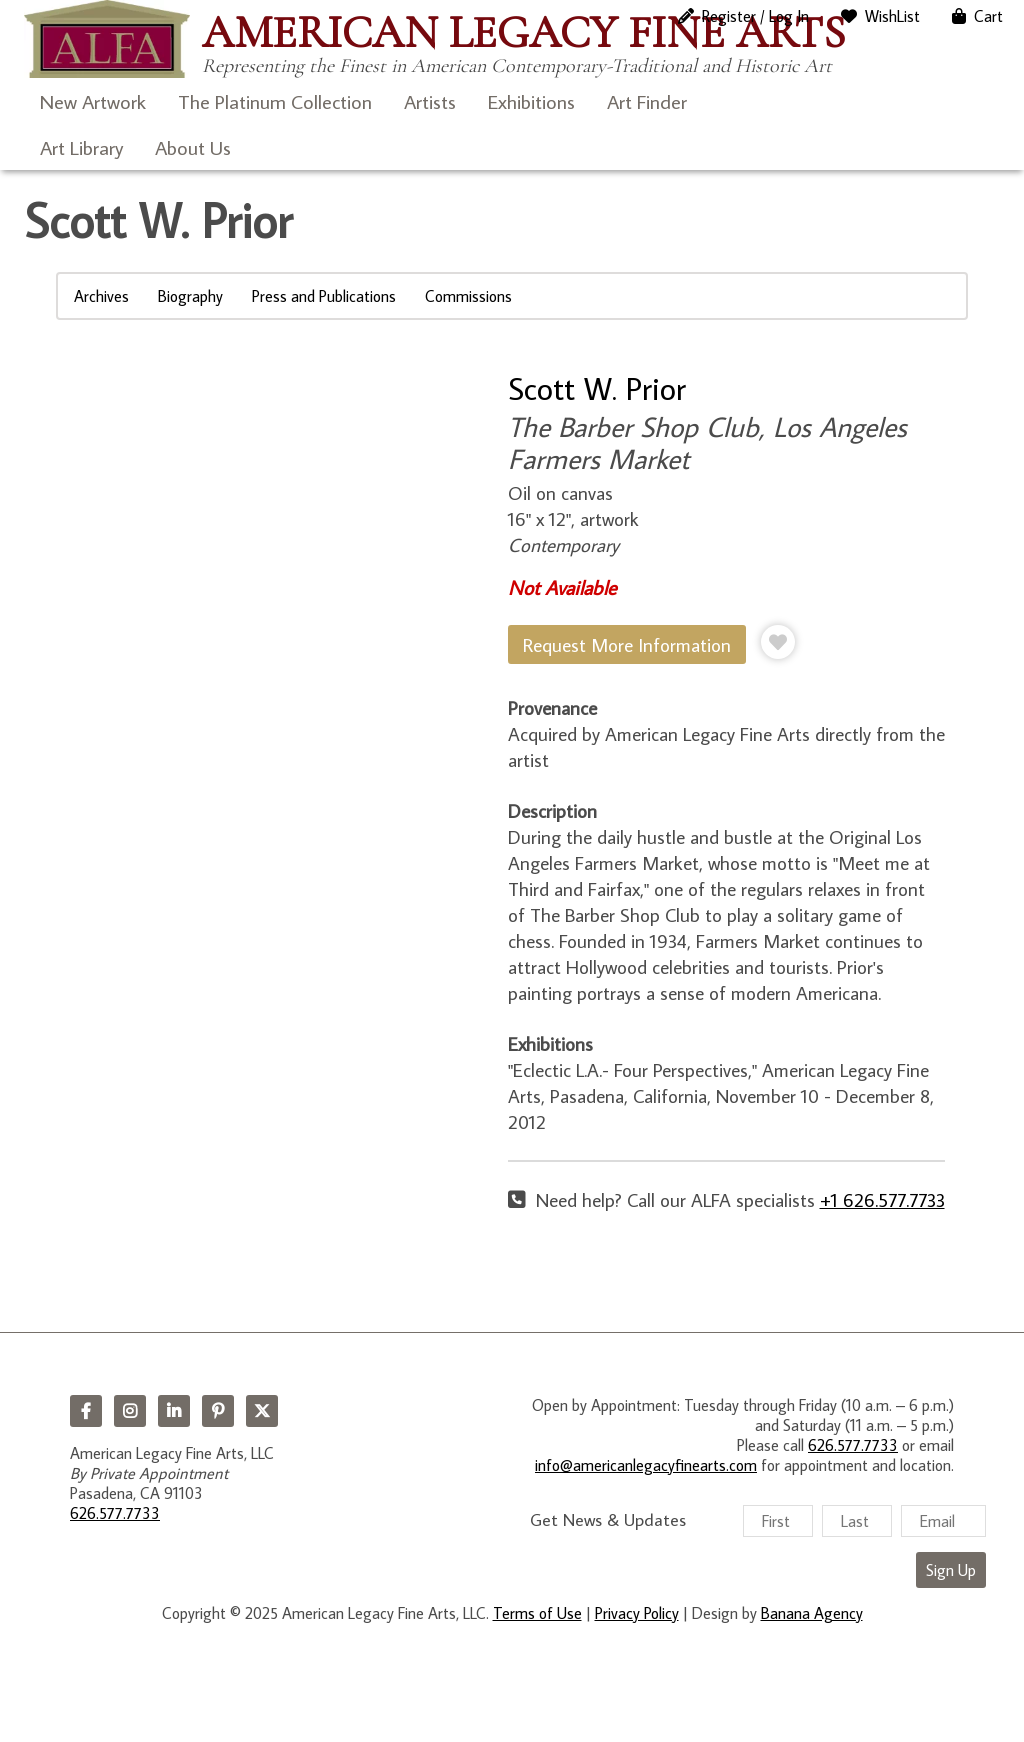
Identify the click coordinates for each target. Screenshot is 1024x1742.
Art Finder (647, 101)
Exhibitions (531, 101)
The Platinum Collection (275, 101)
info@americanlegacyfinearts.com (646, 1465)
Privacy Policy (637, 1613)
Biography (190, 296)
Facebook (86, 1411)
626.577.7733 (115, 1513)
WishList (892, 16)
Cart (988, 16)
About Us (193, 147)
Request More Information (627, 644)
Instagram (130, 1411)
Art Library (81, 147)
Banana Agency (812, 1613)
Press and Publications (324, 296)
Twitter (262, 1411)
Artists (430, 101)
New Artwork (93, 101)
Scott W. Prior (597, 388)
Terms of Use (537, 1613)
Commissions (468, 296)
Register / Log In (755, 16)
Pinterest (218, 1411)
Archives (101, 296)
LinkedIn (174, 1411)
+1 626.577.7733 (882, 1199)
